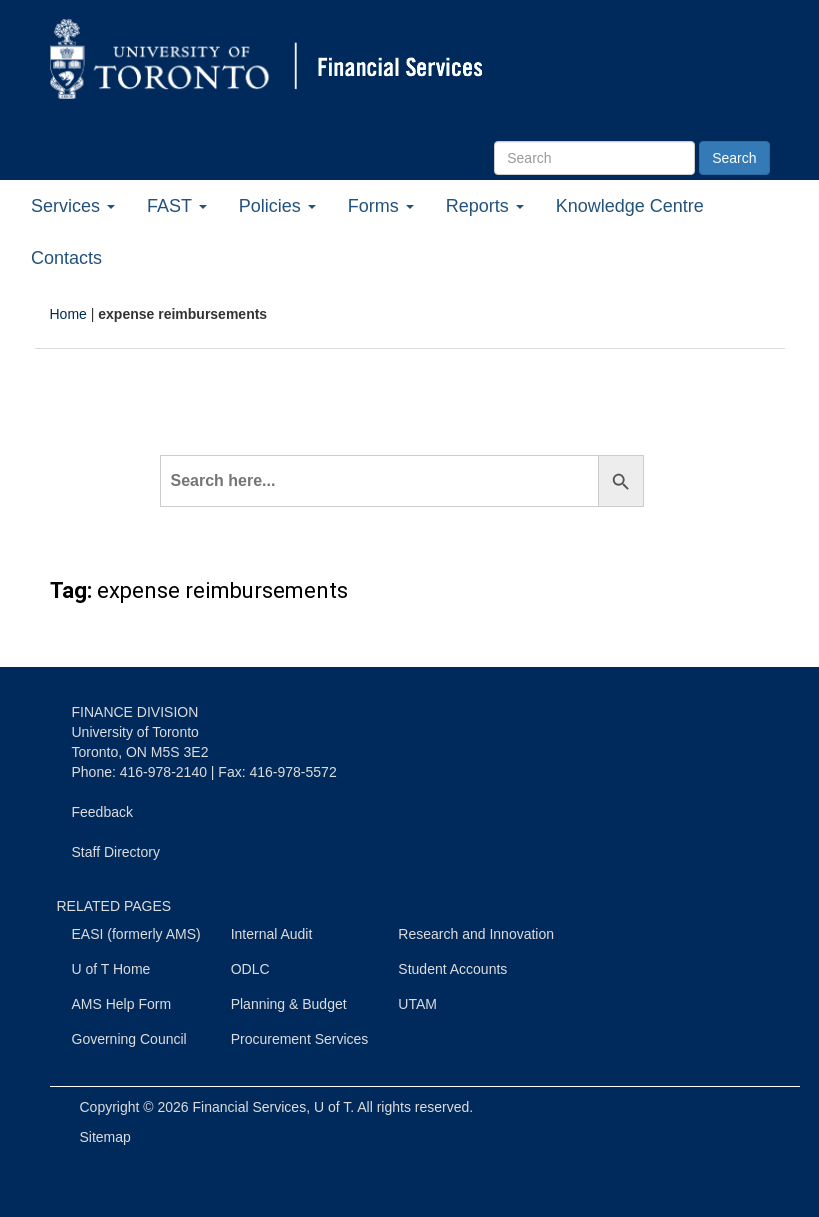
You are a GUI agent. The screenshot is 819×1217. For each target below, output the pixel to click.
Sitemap (105, 1137)
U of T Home (111, 969)
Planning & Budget (289, 1004)
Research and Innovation (476, 934)
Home (68, 314)
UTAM (417, 1004)
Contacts (66, 258)
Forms (381, 206)
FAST (177, 206)
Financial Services (250, 1107)
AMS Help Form (122, 1004)
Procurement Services (300, 1039)
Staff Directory (116, 852)
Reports (485, 206)
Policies (277, 206)
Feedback (102, 812)
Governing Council (129, 1039)
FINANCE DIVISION (135, 712)
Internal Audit (272, 934)
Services (73, 206)
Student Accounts (452, 969)
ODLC (250, 969)
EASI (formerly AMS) (136, 934)
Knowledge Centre (630, 206)
